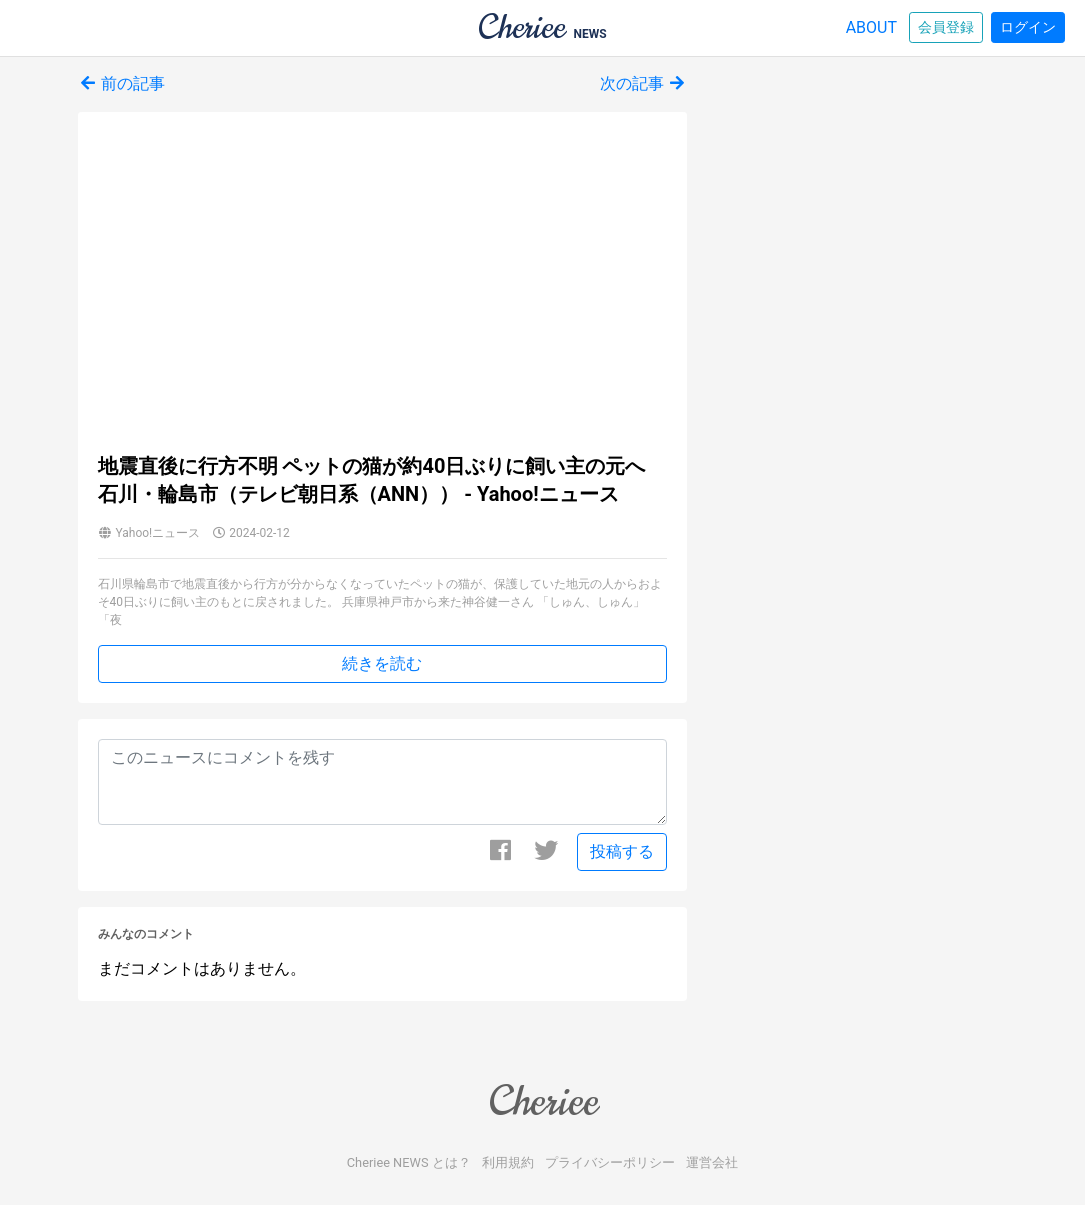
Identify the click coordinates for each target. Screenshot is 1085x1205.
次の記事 (644, 83)
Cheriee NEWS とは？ (409, 1162)
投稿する (622, 851)
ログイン (1028, 27)
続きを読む (382, 663)
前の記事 (122, 83)
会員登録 (946, 27)
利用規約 (508, 1162)
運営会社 (712, 1162)
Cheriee (543, 1101)
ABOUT (871, 27)
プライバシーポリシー (610, 1162)
